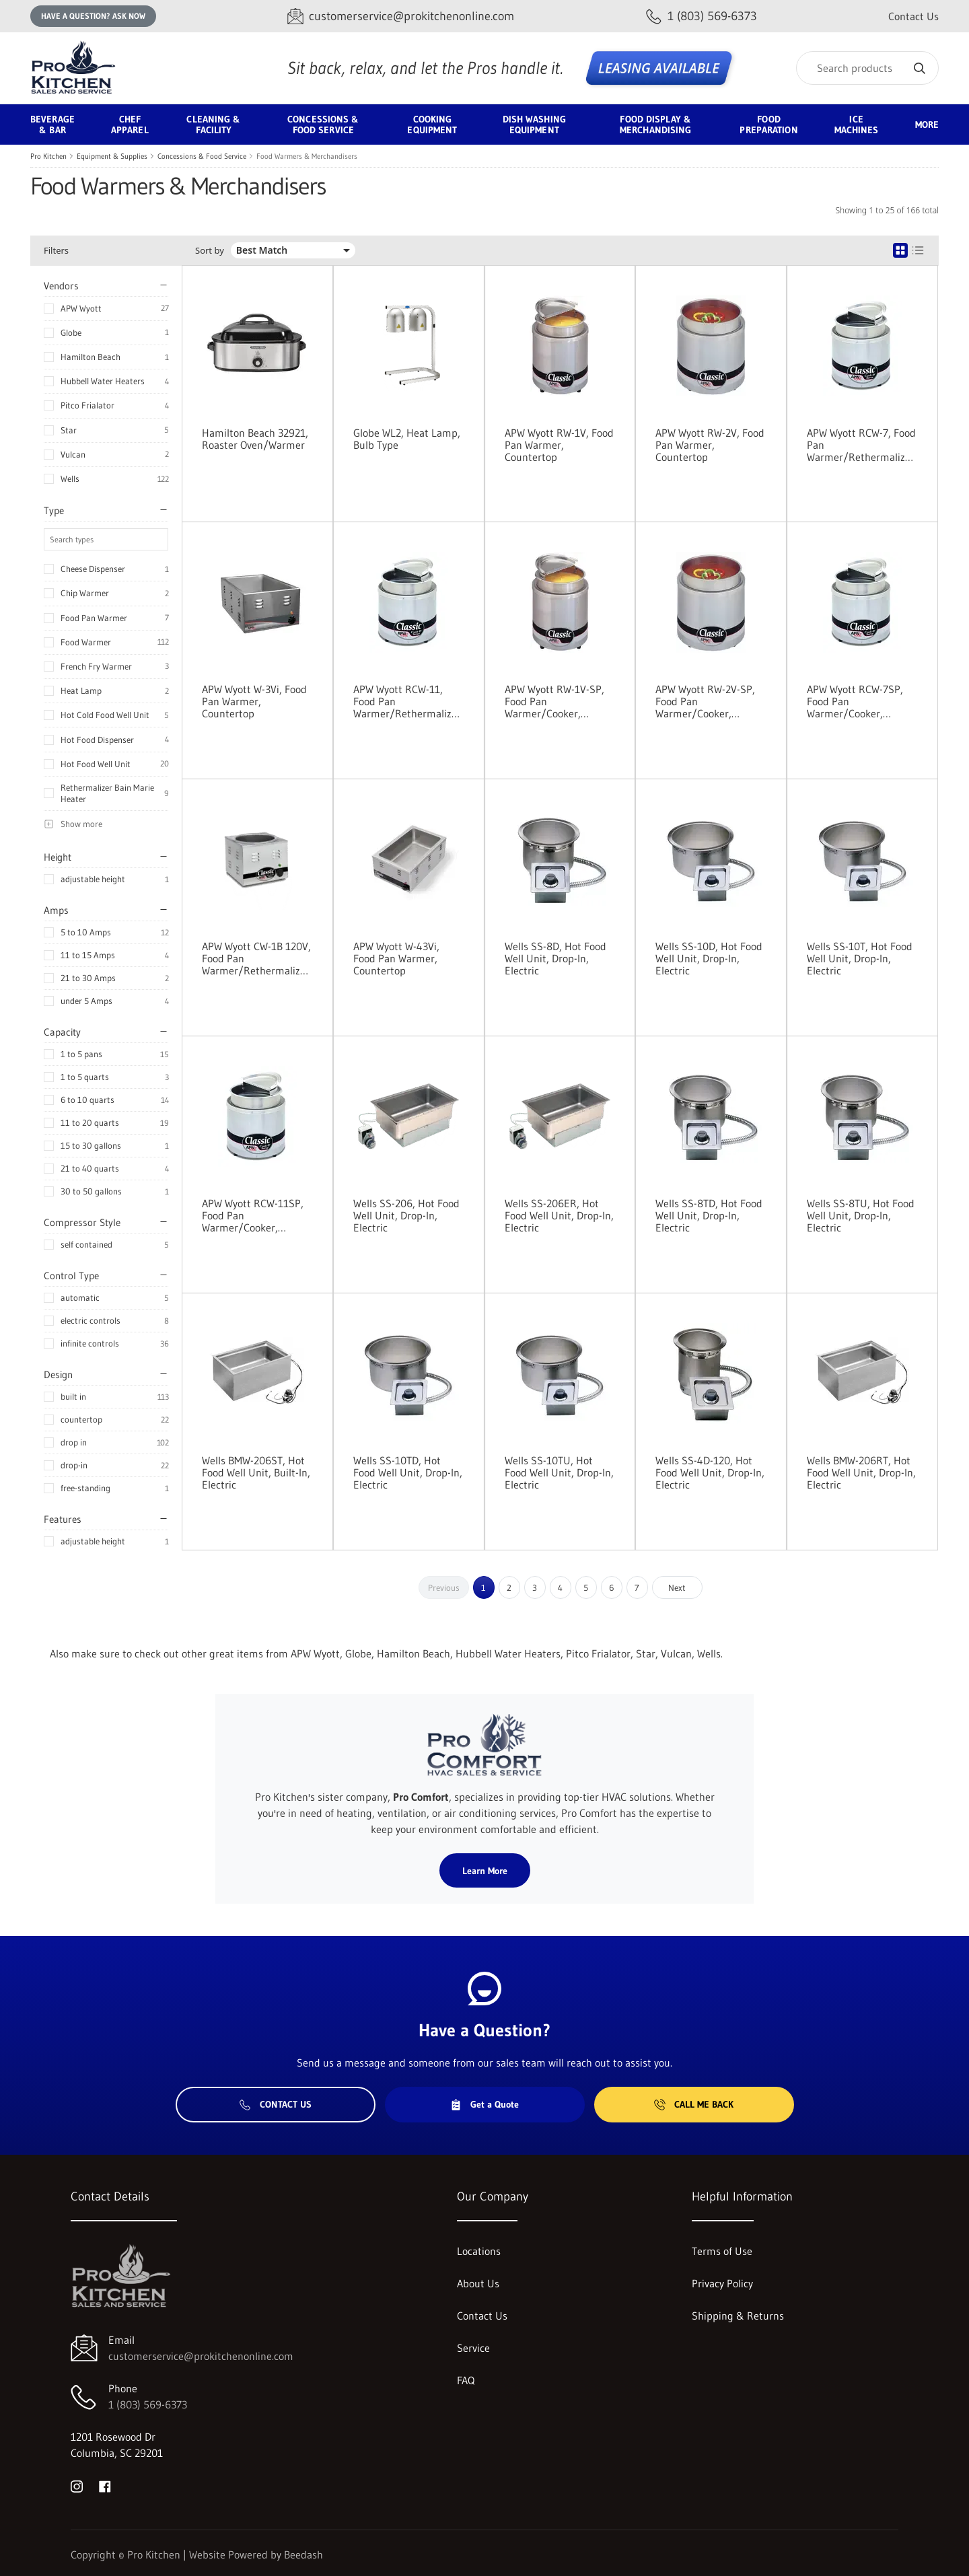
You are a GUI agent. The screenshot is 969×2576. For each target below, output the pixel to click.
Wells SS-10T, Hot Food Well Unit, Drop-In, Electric (859, 958)
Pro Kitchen (48, 156)
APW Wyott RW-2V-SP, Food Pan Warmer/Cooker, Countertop (705, 701)
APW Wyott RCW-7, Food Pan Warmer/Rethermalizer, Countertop (862, 445)
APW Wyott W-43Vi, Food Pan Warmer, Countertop (396, 958)
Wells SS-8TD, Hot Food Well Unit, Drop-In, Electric (708, 1215)
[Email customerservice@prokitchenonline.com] (400, 16)
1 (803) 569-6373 (147, 2404)
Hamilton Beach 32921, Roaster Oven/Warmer (255, 439)
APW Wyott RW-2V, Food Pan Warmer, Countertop (709, 445)
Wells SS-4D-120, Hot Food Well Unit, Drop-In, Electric (709, 1472)
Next (677, 1587)
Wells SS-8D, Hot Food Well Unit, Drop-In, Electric (555, 958)
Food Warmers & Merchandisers (306, 156)
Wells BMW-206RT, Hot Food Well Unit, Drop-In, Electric (861, 1472)
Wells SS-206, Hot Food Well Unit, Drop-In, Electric (406, 1215)
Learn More (484, 1871)
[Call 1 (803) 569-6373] (701, 16)
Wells (70, 478)
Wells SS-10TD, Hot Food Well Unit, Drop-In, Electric (407, 1472)
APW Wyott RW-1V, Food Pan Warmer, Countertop (559, 445)
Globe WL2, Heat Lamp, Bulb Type (406, 439)
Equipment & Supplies (112, 156)
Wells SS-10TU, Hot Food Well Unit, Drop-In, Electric (559, 1472)
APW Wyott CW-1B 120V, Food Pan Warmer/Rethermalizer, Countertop (257, 958)
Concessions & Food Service (201, 156)
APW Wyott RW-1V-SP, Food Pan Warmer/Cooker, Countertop (554, 701)
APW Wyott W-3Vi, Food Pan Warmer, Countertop (254, 701)
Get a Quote (484, 2104)
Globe (71, 332)
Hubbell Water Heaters (103, 380)
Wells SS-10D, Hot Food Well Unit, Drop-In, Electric (708, 958)
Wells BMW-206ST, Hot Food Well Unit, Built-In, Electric (256, 1472)
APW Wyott (81, 308)
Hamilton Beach (90, 356)
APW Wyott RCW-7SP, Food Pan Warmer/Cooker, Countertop (855, 701)
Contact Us (913, 16)
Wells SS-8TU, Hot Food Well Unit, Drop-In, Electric (860, 1215)
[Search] (867, 68)
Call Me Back (693, 2104)
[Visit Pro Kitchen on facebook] (105, 2485)
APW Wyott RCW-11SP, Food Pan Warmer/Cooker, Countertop (252, 1215)
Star (69, 430)
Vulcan (73, 454)
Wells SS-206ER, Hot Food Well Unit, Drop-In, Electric (559, 1215)
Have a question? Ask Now (93, 16)
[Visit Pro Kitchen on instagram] (77, 2485)
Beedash (303, 2554)
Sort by (209, 251)
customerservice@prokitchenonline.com (200, 2356)
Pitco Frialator (87, 405)
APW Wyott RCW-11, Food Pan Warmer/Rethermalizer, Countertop (408, 701)
